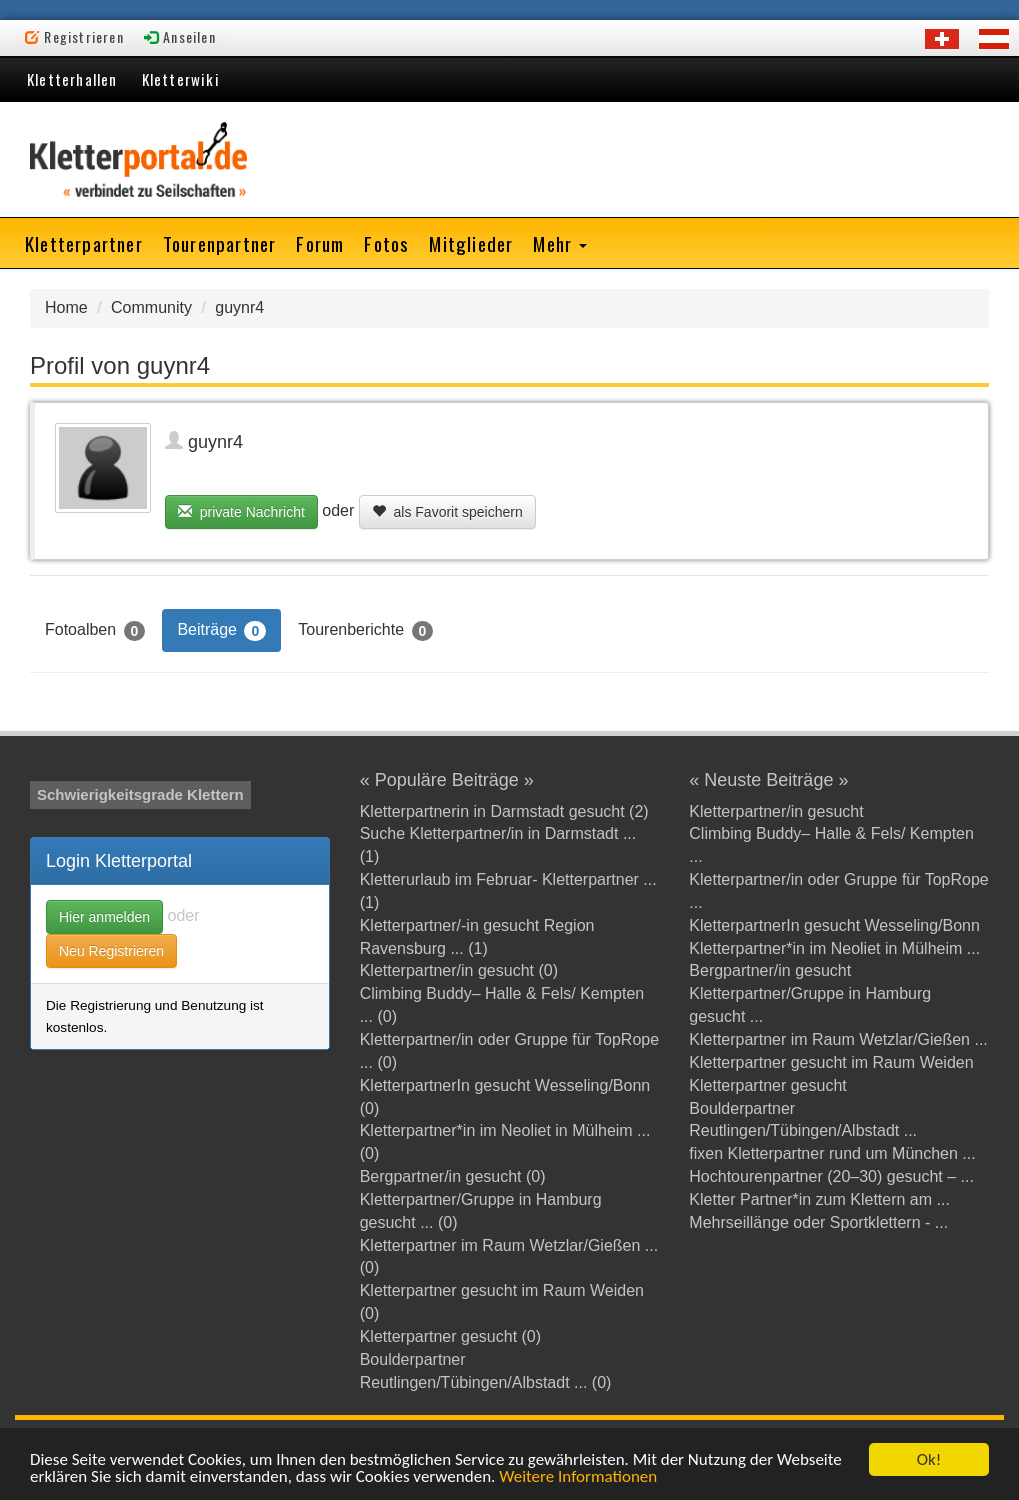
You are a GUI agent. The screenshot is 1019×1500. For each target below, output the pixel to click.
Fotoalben (95, 631)
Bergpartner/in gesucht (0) (453, 1176)
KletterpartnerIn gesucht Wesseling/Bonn (834, 925)
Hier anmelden (104, 917)
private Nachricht (241, 512)
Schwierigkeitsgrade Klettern (140, 794)
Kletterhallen (72, 79)
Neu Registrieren (111, 951)
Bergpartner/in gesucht (770, 970)
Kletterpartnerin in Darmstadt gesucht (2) (504, 811)
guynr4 (239, 307)
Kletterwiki (181, 79)
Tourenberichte (365, 631)
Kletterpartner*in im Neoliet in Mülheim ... (834, 948)
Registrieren (74, 36)
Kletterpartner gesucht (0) (450, 1336)
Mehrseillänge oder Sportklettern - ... (818, 1222)
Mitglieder (471, 243)
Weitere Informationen (578, 1477)
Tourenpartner (220, 243)
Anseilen (180, 36)
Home (66, 307)
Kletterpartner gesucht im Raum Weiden (831, 1062)
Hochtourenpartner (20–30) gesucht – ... (831, 1176)
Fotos (386, 243)
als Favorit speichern (447, 512)
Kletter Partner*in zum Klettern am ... (819, 1199)
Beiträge (221, 631)
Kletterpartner (84, 243)
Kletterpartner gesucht (767, 1085)
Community (151, 307)
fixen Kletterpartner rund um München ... (832, 1153)
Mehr (560, 243)
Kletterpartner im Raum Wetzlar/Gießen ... (838, 1039)
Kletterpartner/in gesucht (776, 811)
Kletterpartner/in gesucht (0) (459, 970)
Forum (320, 243)
